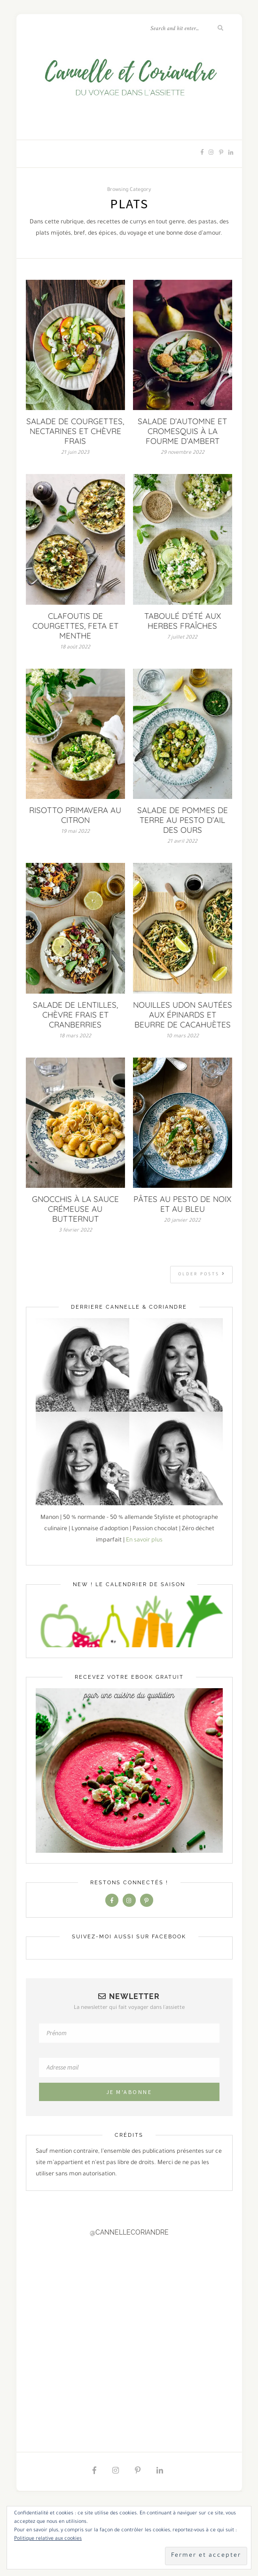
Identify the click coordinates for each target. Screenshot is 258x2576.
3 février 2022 (75, 1230)
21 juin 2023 (75, 453)
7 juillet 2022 (182, 637)
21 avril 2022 (182, 842)
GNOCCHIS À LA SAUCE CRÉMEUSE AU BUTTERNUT (75, 1209)
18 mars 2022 (75, 1036)
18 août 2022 (75, 647)
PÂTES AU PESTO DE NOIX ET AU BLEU (182, 1204)
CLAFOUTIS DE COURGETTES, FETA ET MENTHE (75, 625)
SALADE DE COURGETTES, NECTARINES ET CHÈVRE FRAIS (75, 431)
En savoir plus (144, 1540)
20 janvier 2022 (182, 1221)
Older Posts (202, 1274)
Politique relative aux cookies (48, 2539)
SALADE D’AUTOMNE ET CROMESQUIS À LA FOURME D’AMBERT (182, 431)
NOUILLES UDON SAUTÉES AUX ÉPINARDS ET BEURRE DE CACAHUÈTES (182, 1014)
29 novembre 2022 (182, 453)
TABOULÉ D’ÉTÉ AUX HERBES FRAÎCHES (182, 621)
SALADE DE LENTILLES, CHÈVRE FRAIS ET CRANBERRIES (75, 1014)
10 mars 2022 (182, 1036)
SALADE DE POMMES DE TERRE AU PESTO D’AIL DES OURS (182, 820)
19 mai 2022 (75, 832)
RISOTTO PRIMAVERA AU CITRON (75, 815)
